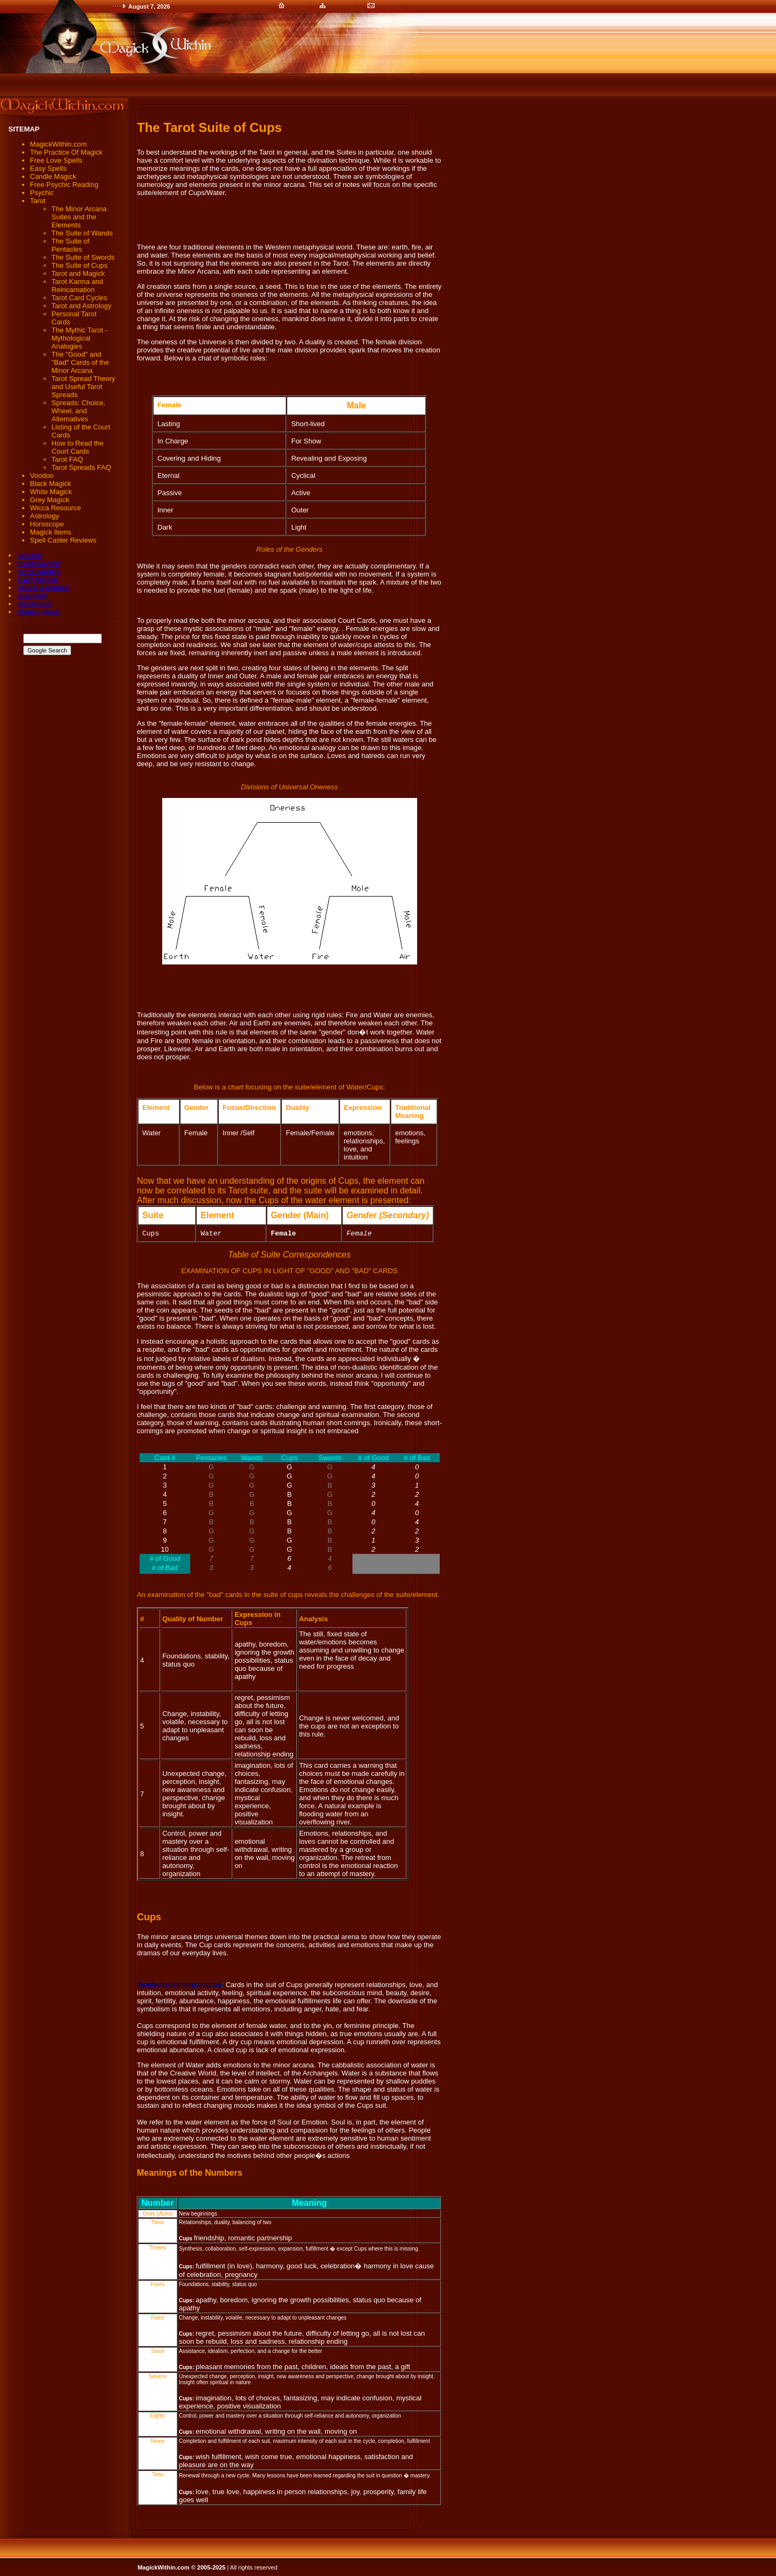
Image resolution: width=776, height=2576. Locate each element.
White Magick (39, 571)
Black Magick (39, 563)
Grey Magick (38, 579)
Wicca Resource (44, 588)
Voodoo (30, 555)
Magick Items (39, 612)
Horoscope (35, 604)
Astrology (32, 596)
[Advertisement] (196, 86)
